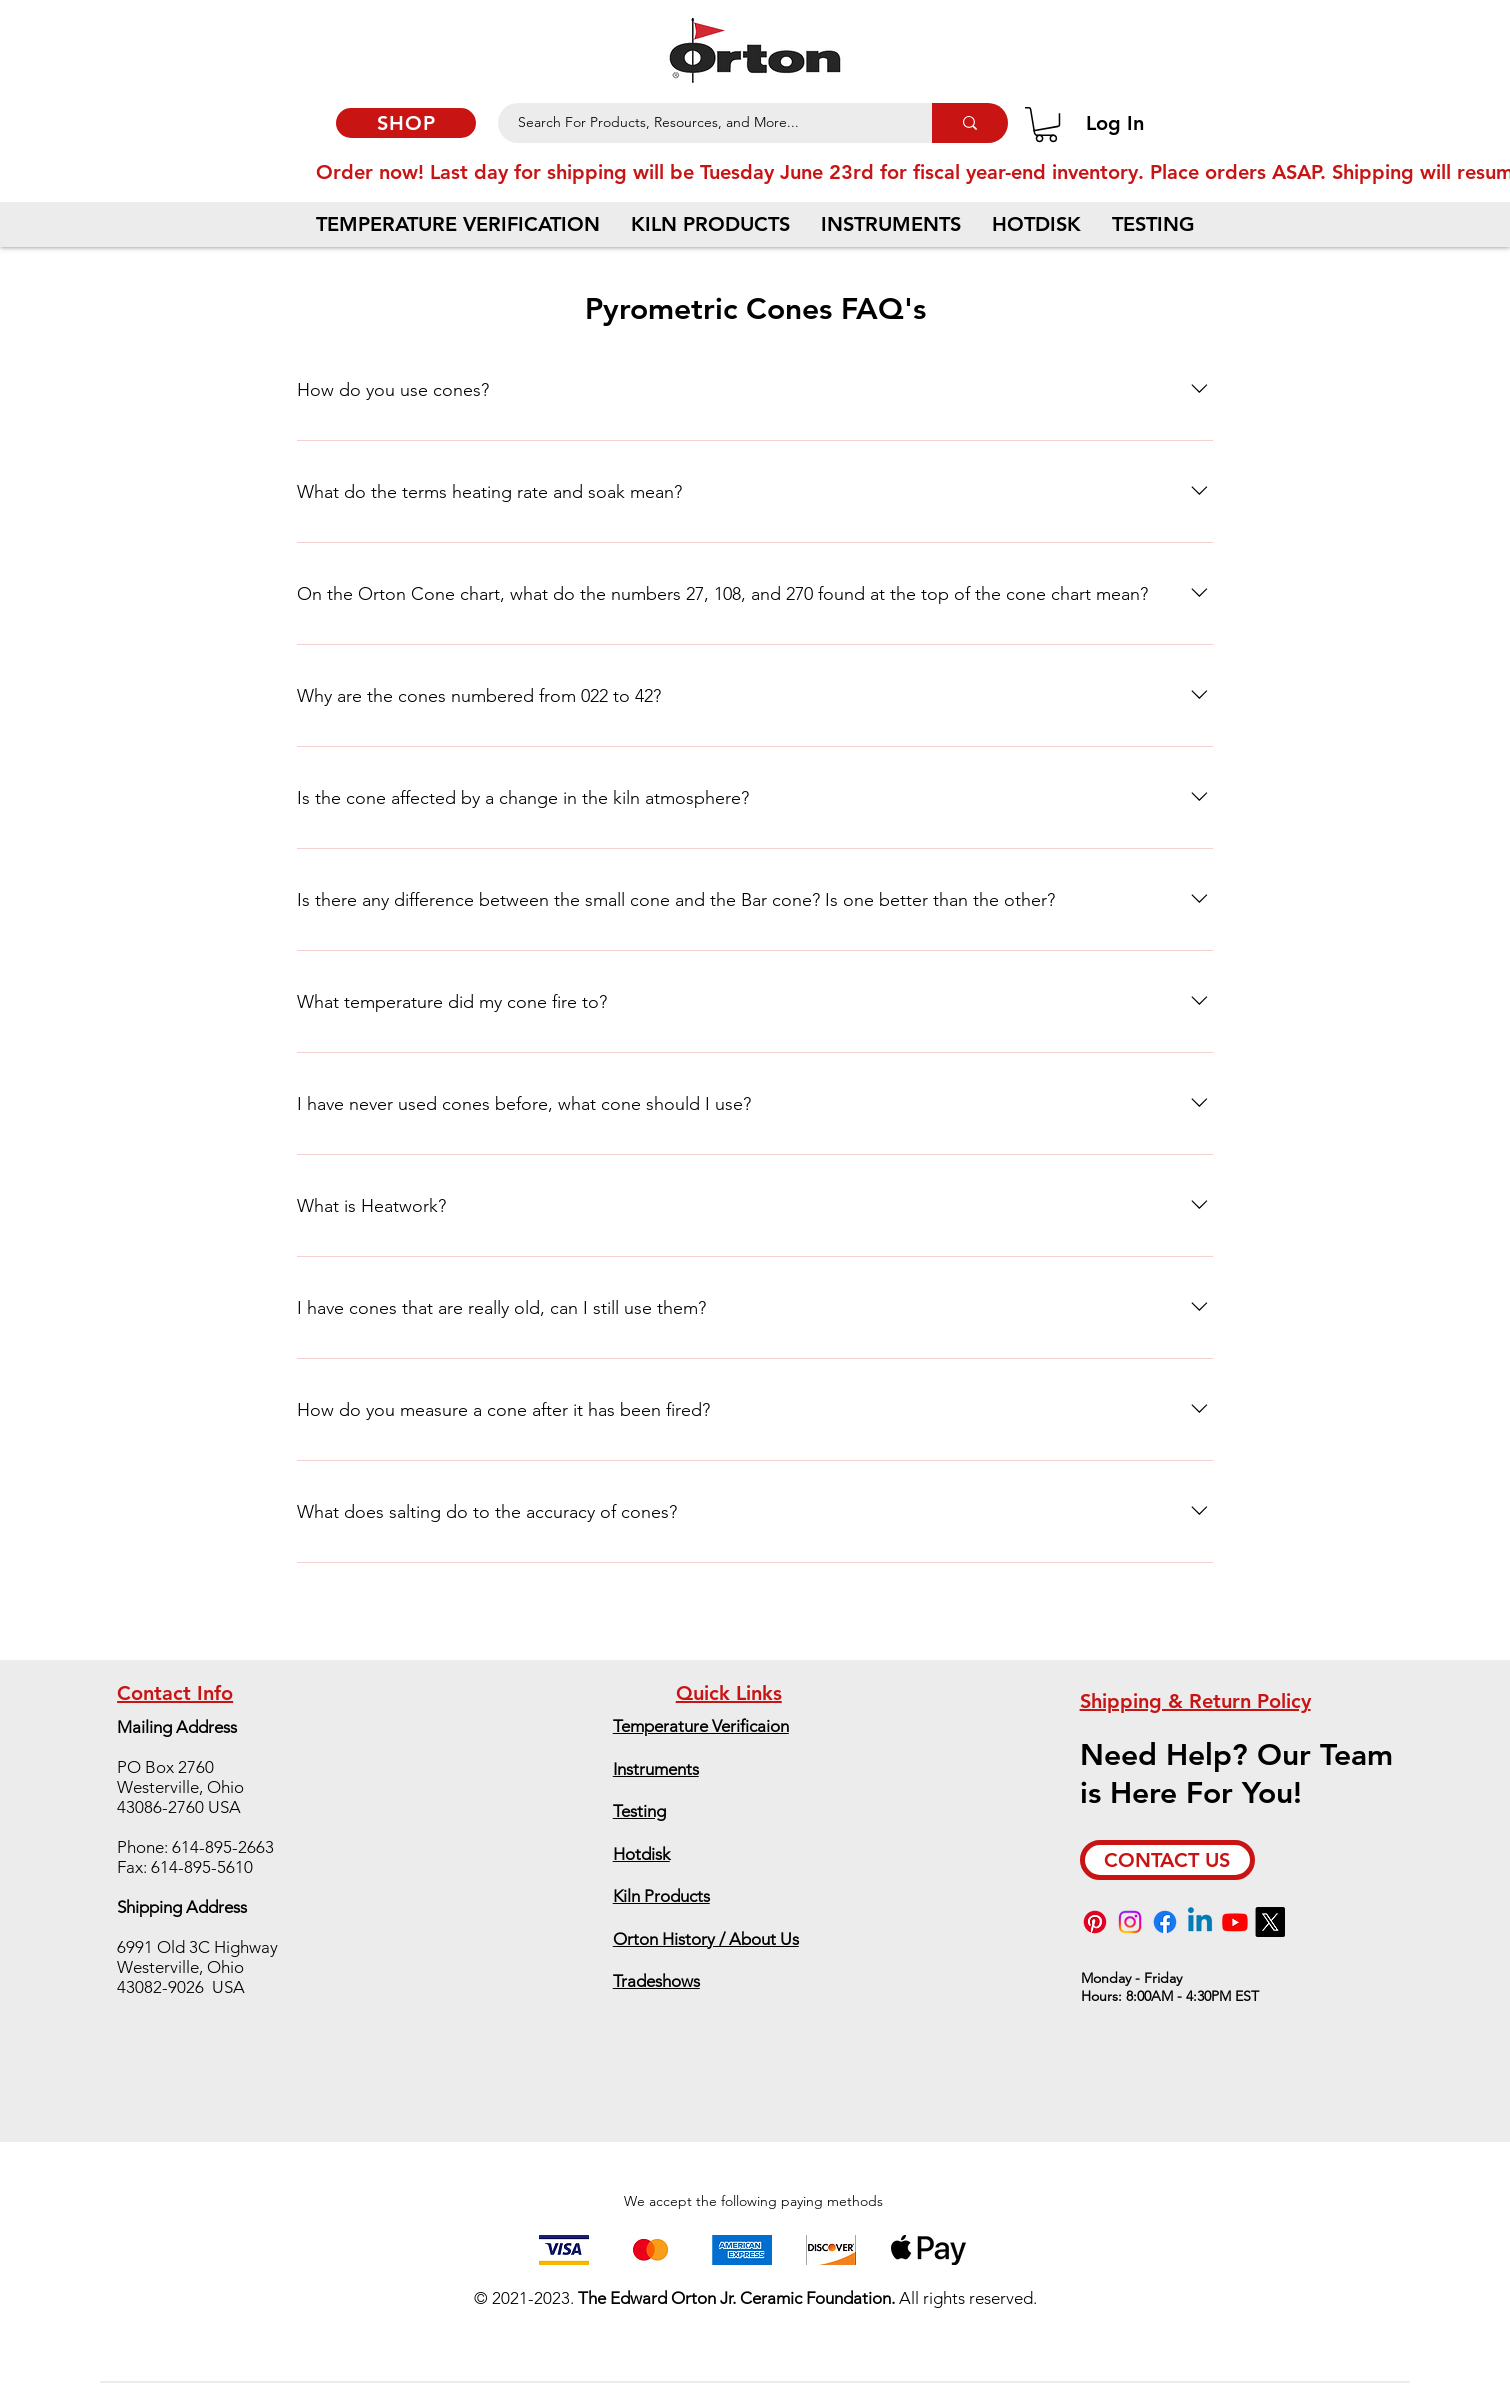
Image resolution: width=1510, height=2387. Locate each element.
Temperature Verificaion (701, 1726)
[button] (1046, 124)
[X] (1270, 1922)
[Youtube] (1235, 1922)
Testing (639, 1811)
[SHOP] (406, 123)
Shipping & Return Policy (1195, 1701)
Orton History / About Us (706, 1939)
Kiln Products (661, 1896)
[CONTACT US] (1167, 1860)
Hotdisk (641, 1854)
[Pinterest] (1095, 1922)
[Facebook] (1165, 1922)
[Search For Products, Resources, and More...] (704, 123)
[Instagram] (1130, 1922)
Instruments (656, 1769)
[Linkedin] (1200, 1922)
